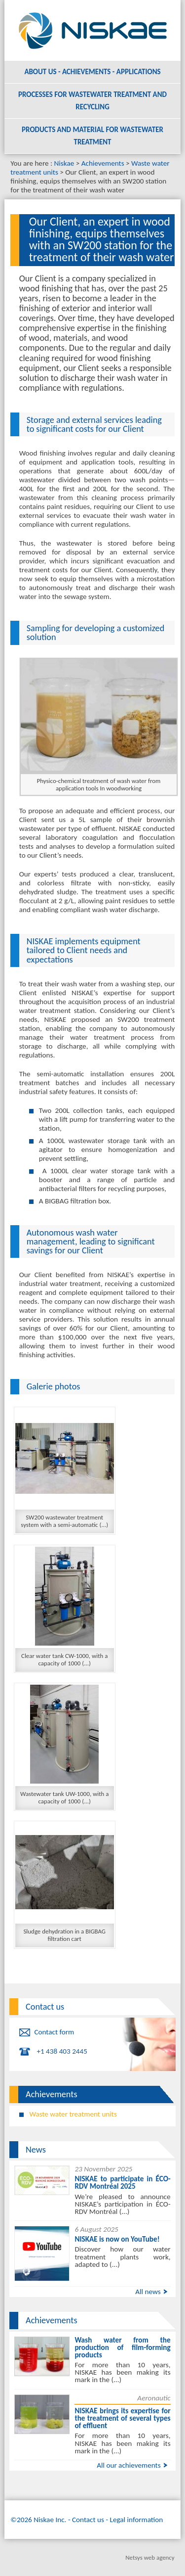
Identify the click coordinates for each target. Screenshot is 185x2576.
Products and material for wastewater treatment (92, 135)
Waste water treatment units (72, 2114)
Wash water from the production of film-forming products (122, 2347)
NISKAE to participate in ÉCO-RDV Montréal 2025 (122, 2182)
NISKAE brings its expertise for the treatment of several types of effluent (122, 2418)
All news (147, 2291)
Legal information (136, 2519)
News (36, 2149)
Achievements (102, 163)
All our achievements (128, 2465)
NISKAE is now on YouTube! (116, 2239)
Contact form (54, 2031)
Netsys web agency (149, 2557)
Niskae (64, 163)
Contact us (45, 2006)
